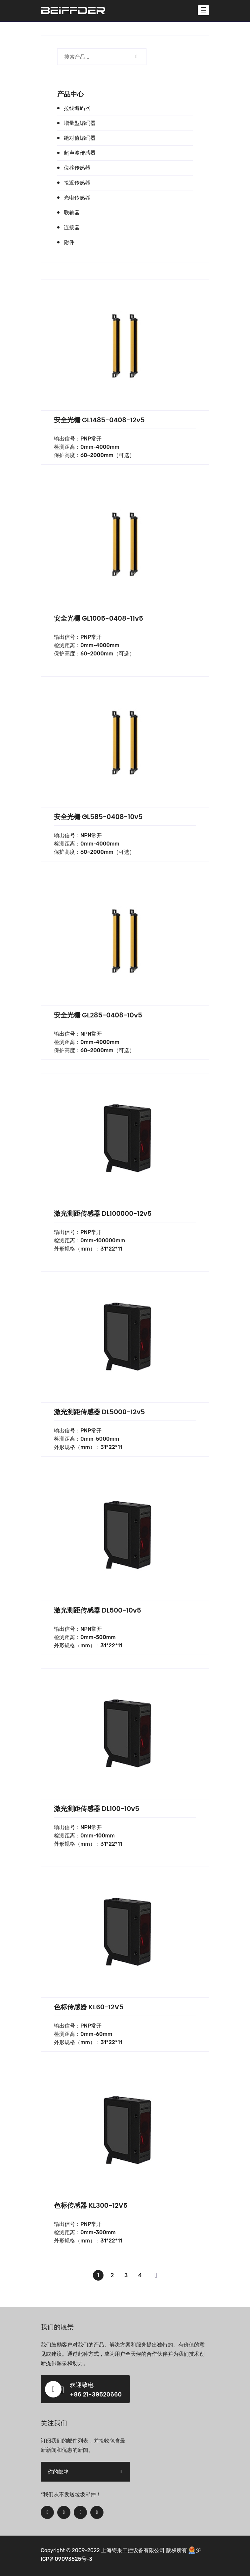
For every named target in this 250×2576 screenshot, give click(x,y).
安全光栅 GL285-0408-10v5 (98, 1015)
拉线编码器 (77, 108)
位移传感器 (77, 168)
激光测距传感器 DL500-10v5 (97, 1610)
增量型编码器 (80, 123)
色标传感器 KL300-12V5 (91, 2205)
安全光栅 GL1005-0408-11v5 (98, 618)
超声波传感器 (80, 153)
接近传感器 (77, 182)
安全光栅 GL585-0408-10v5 (98, 816)
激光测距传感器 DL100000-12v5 (102, 1213)
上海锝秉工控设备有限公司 (133, 2550)
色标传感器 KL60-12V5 (88, 2007)
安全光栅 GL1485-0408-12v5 (99, 420)
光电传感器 (77, 197)
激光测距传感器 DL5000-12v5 (99, 1412)
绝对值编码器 (80, 138)
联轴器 (72, 212)
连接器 (72, 227)
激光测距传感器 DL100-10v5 (96, 1808)
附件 (69, 242)
